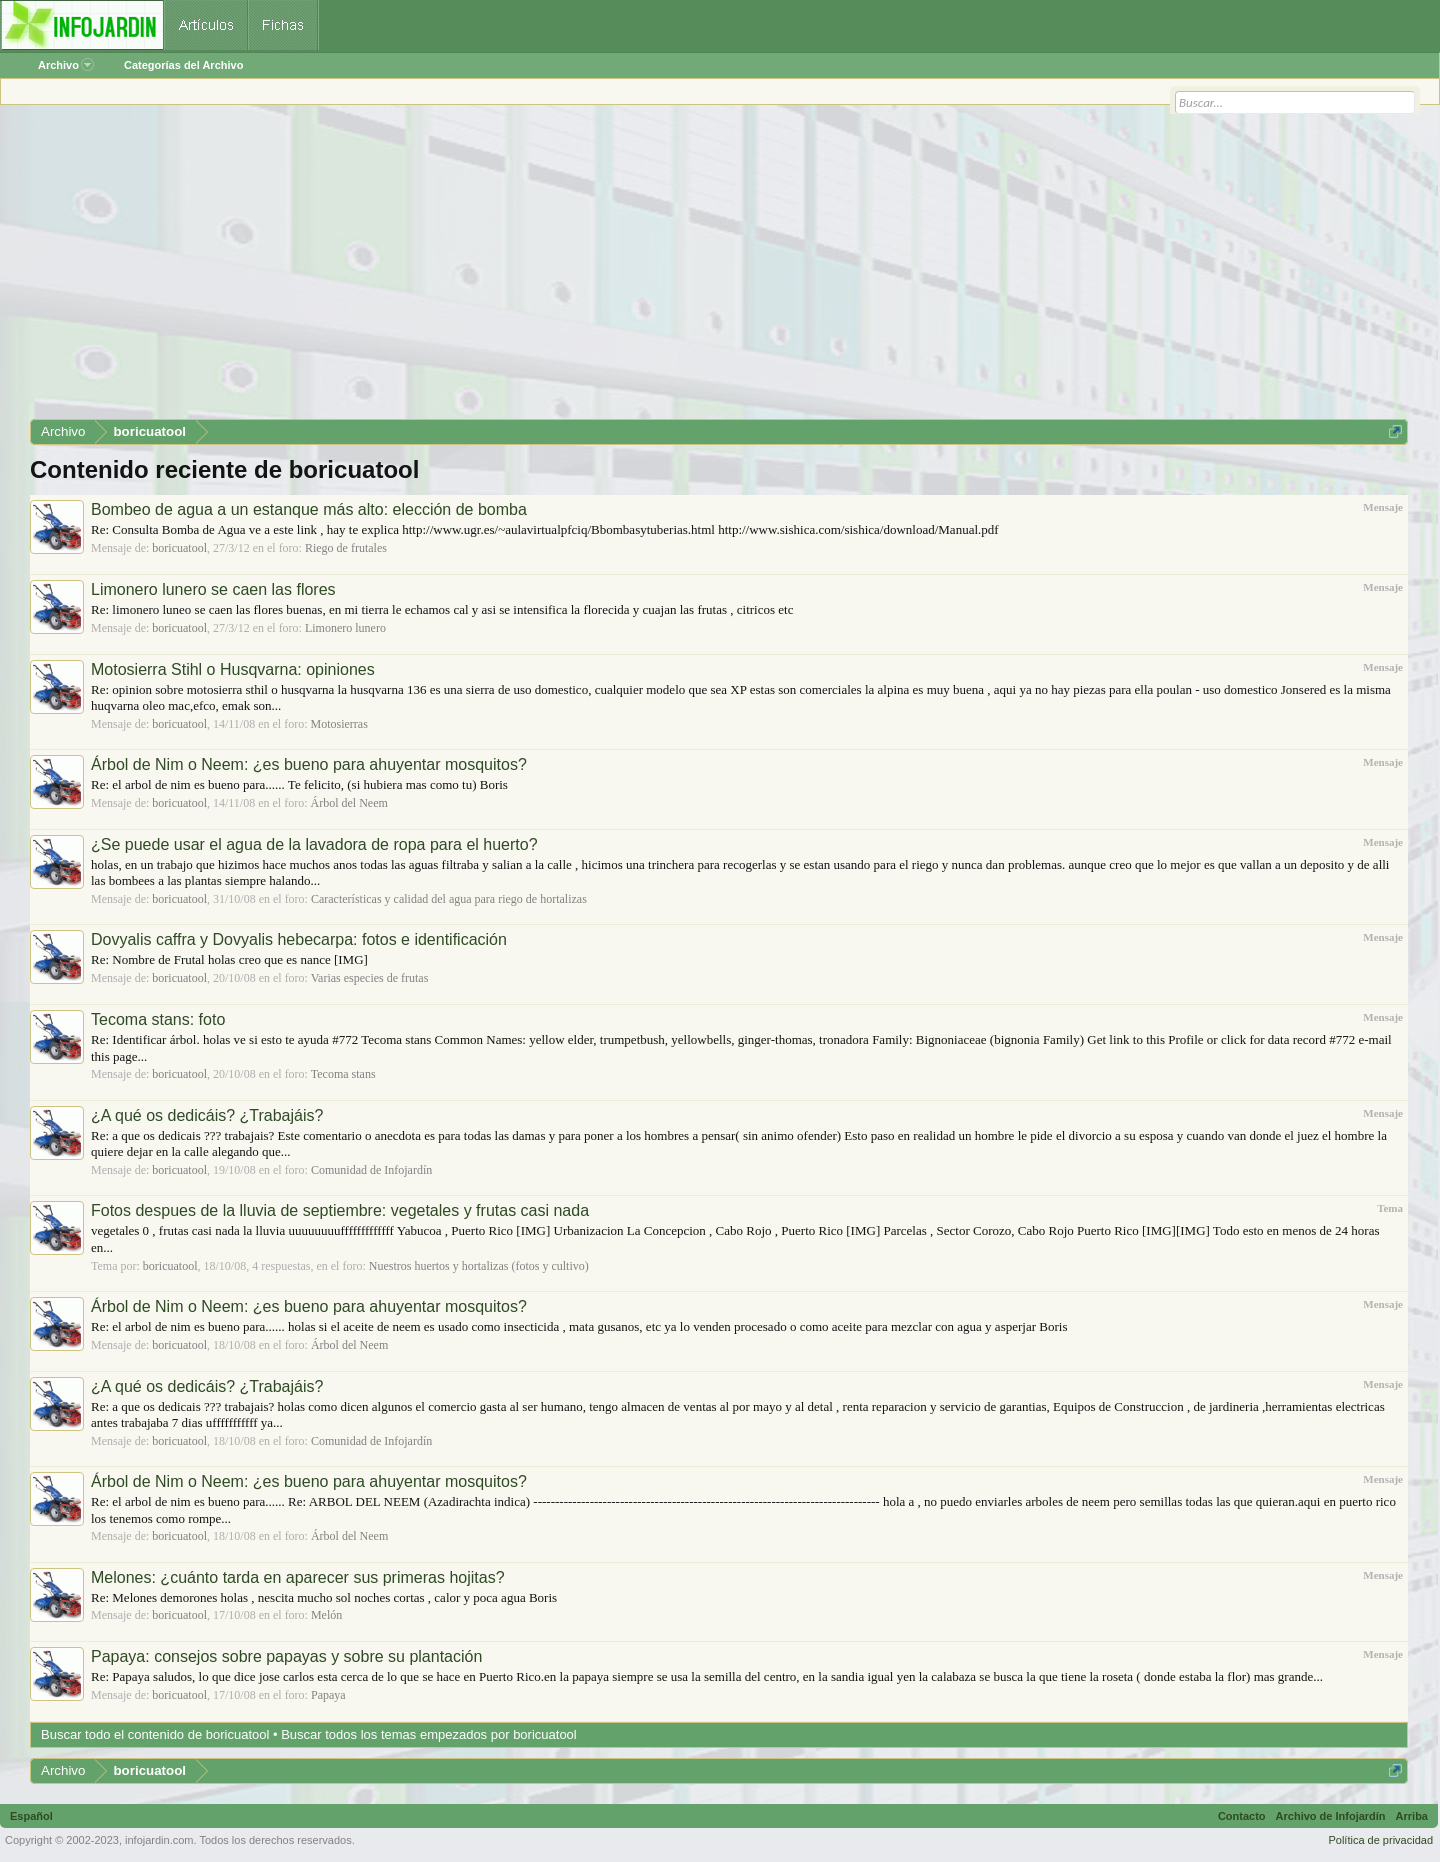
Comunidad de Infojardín (371, 1170)
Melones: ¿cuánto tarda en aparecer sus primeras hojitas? (298, 1577)
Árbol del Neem (349, 803)
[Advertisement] (630, 269)
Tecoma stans (343, 1074)
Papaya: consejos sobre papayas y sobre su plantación (286, 1656)
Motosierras (339, 724)
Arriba (1412, 1816)
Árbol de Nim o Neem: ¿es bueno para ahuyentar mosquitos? (309, 764)
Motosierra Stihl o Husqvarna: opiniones (233, 669)
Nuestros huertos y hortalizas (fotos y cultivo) (479, 1266)
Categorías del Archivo (183, 65)
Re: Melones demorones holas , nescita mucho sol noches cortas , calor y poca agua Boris (324, 1597)
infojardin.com (159, 1840)
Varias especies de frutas (370, 978)
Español (31, 1816)
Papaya (328, 1695)
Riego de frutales (346, 548)
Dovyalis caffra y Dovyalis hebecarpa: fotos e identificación (299, 939)
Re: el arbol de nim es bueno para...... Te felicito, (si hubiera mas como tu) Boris (299, 784)
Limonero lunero (345, 628)
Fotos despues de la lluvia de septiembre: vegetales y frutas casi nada (340, 1210)
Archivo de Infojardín (1331, 1816)
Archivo (66, 65)
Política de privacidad (1380, 1840)
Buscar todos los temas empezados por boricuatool (429, 1734)
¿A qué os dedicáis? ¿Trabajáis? (207, 1115)
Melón (326, 1615)
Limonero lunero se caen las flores (213, 589)
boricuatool (179, 548)
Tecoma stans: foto (158, 1019)
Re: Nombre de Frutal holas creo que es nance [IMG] (229, 959)
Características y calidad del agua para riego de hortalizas (449, 899)
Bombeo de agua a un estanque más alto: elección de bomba (309, 509)
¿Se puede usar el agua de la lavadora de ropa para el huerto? (314, 844)
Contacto (1242, 1816)
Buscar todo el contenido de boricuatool (155, 1734)
